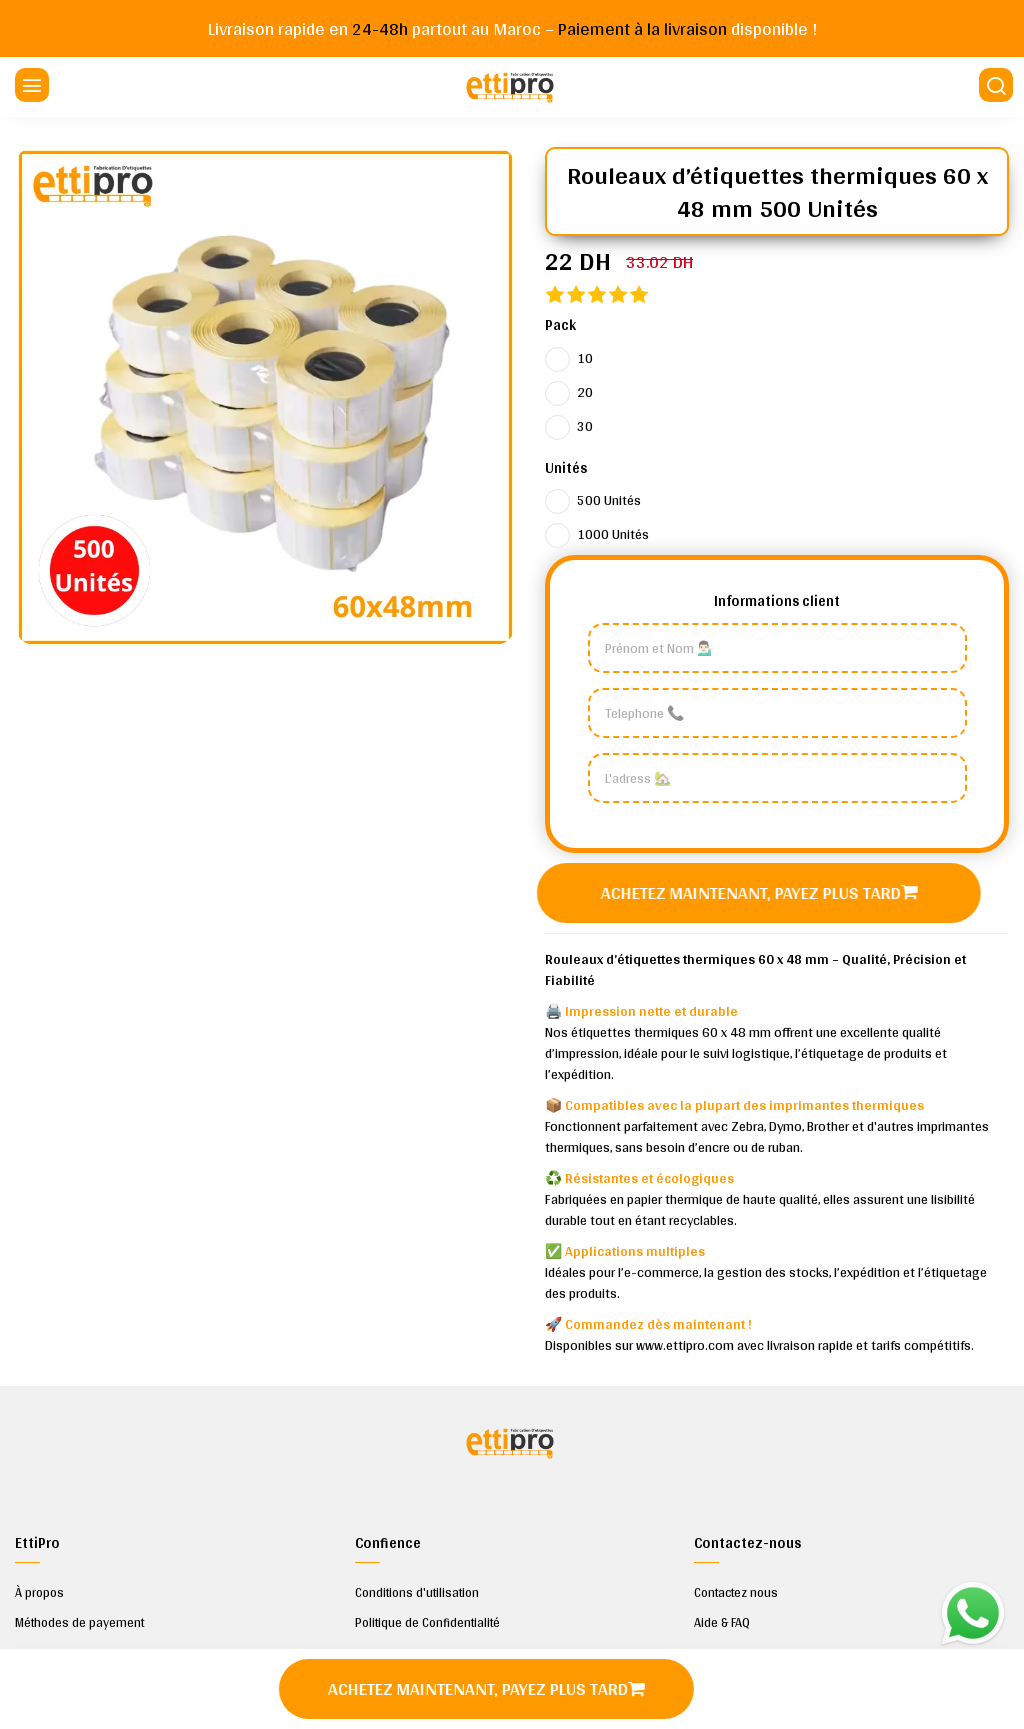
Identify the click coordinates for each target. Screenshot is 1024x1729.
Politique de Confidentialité (427, 1623)
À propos (39, 1593)
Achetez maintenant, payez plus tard (761, 892)
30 (585, 426)
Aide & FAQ (722, 1623)
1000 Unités (613, 534)
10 (585, 358)
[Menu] (30, 87)
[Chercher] (994, 87)
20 (585, 392)
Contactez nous (736, 1593)
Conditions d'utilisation (417, 1593)
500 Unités (609, 500)
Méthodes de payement (79, 1623)
